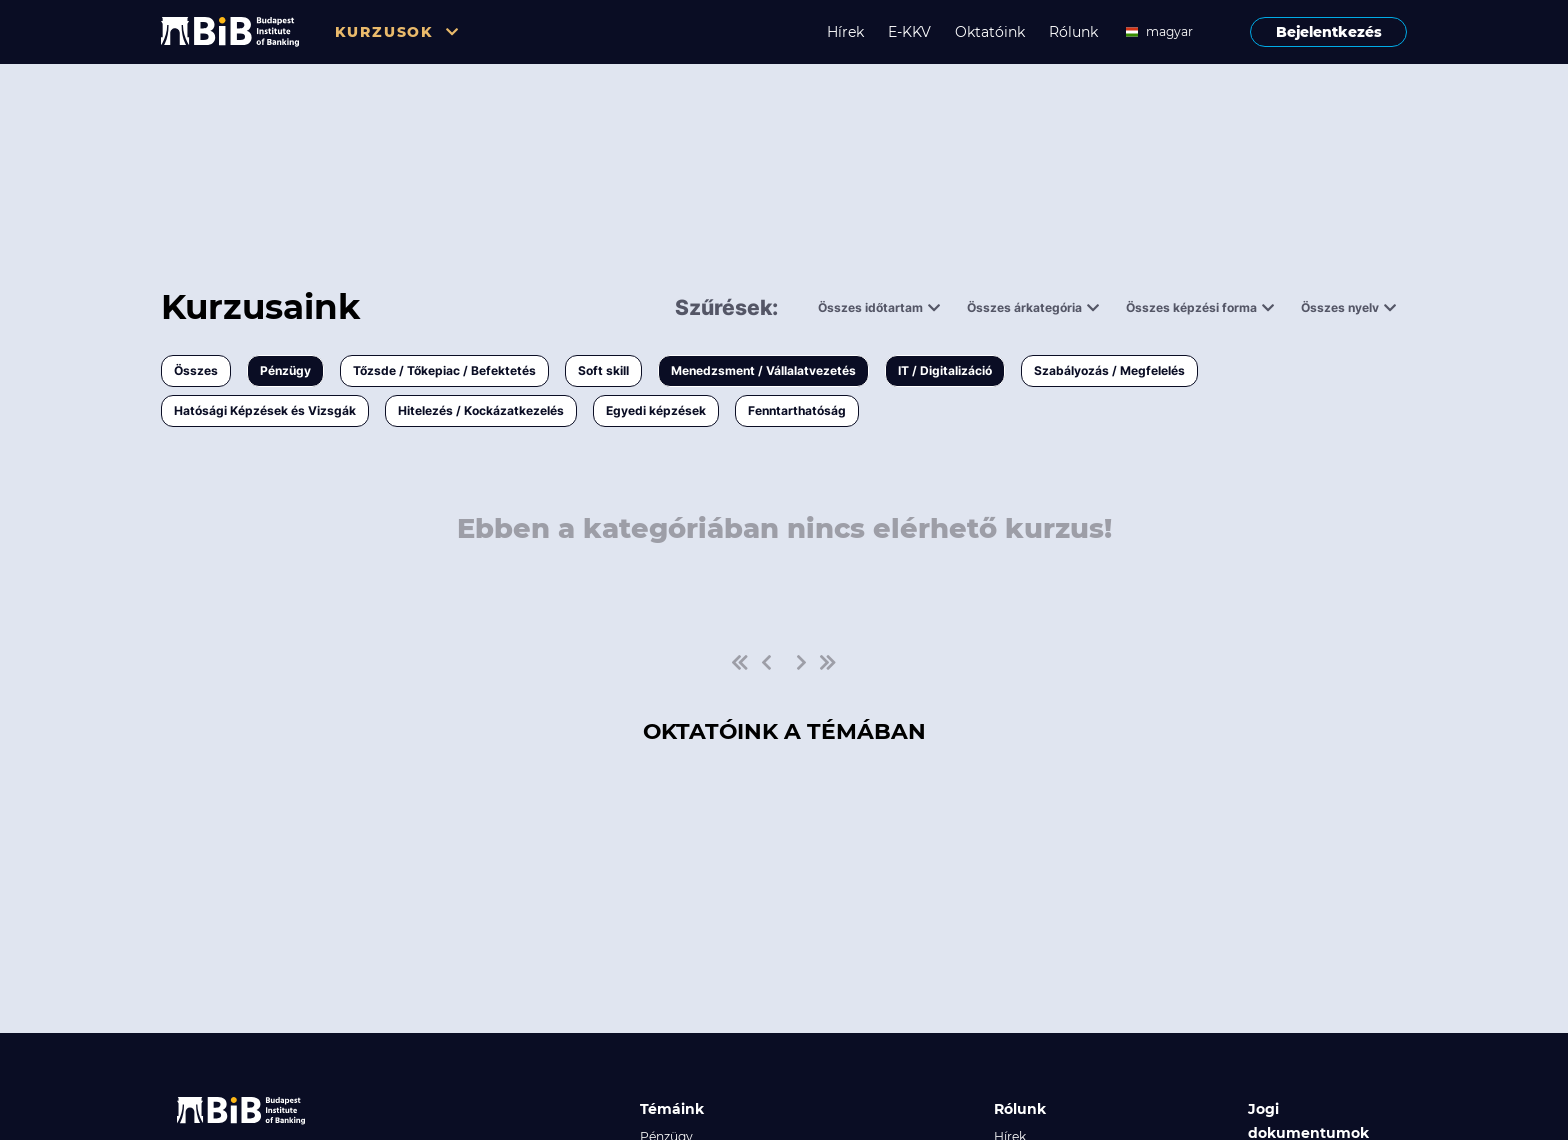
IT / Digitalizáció (945, 370)
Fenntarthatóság (797, 410)
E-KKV (909, 32)
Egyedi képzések (656, 410)
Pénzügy (285, 370)
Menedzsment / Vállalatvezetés (763, 370)
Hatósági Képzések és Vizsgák (265, 410)
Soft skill (603, 370)
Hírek (845, 32)
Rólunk (1073, 32)
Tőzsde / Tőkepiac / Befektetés (444, 370)
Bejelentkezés (1329, 32)
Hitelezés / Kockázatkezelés (481, 410)
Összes (196, 370)
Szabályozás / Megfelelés (1109, 370)
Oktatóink (990, 32)
